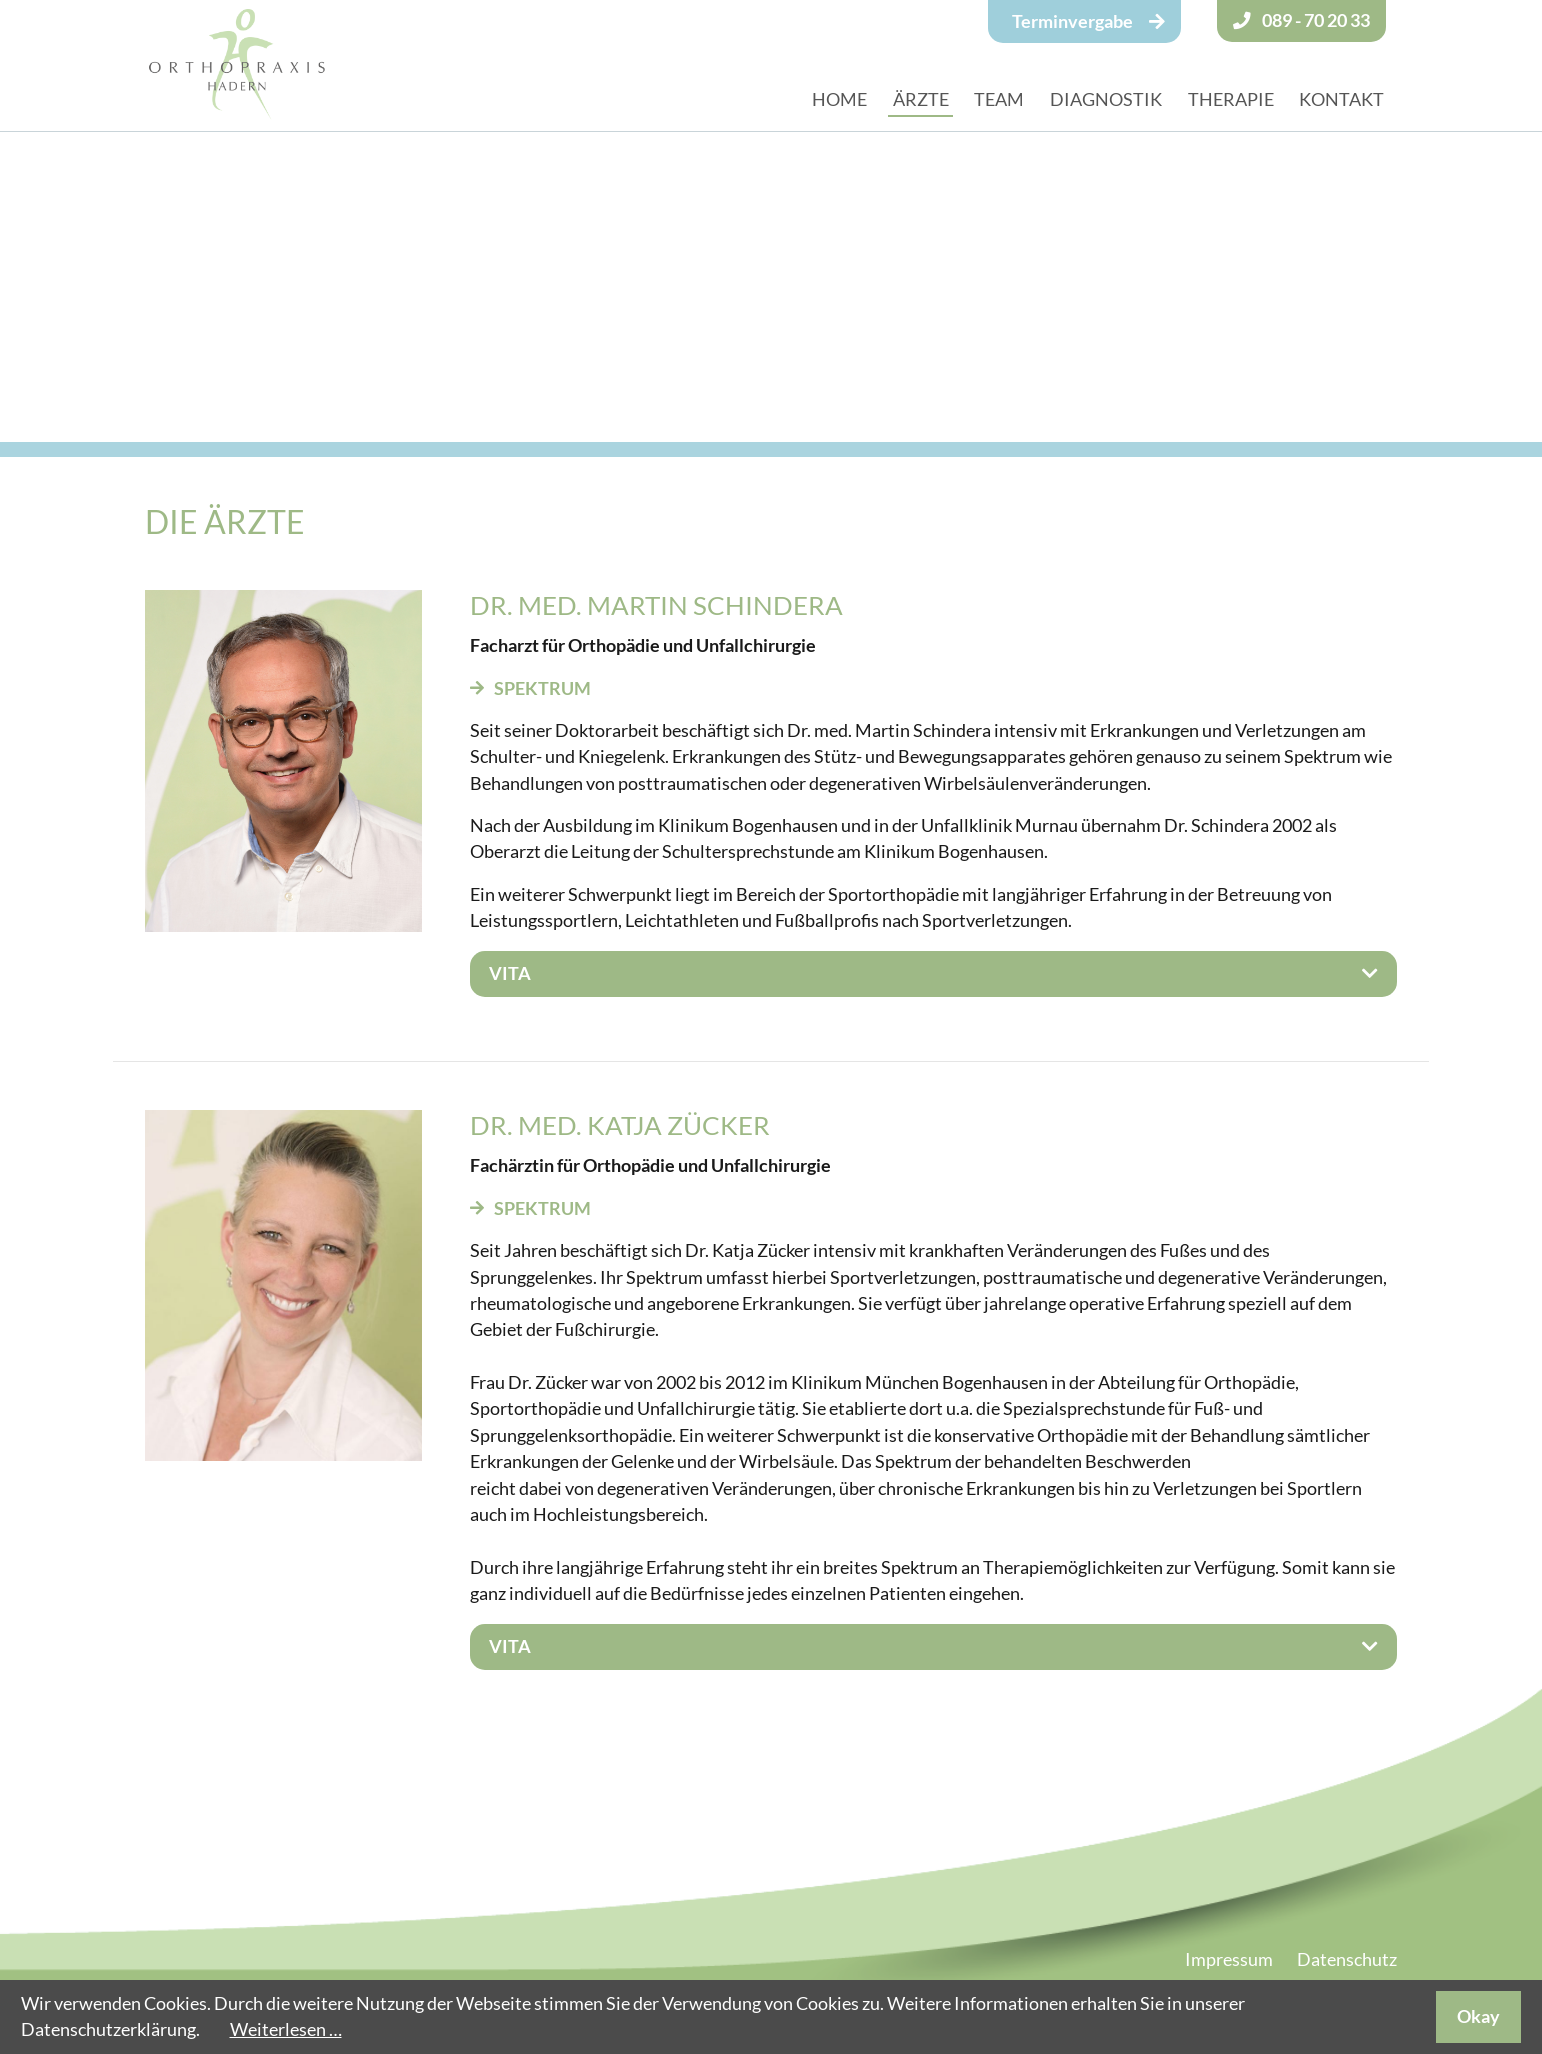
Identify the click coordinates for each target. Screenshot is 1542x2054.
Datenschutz (1347, 1959)
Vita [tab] (510, 973)
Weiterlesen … (286, 2029)
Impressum (1229, 1959)
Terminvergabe (1072, 21)
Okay (1478, 2016)
